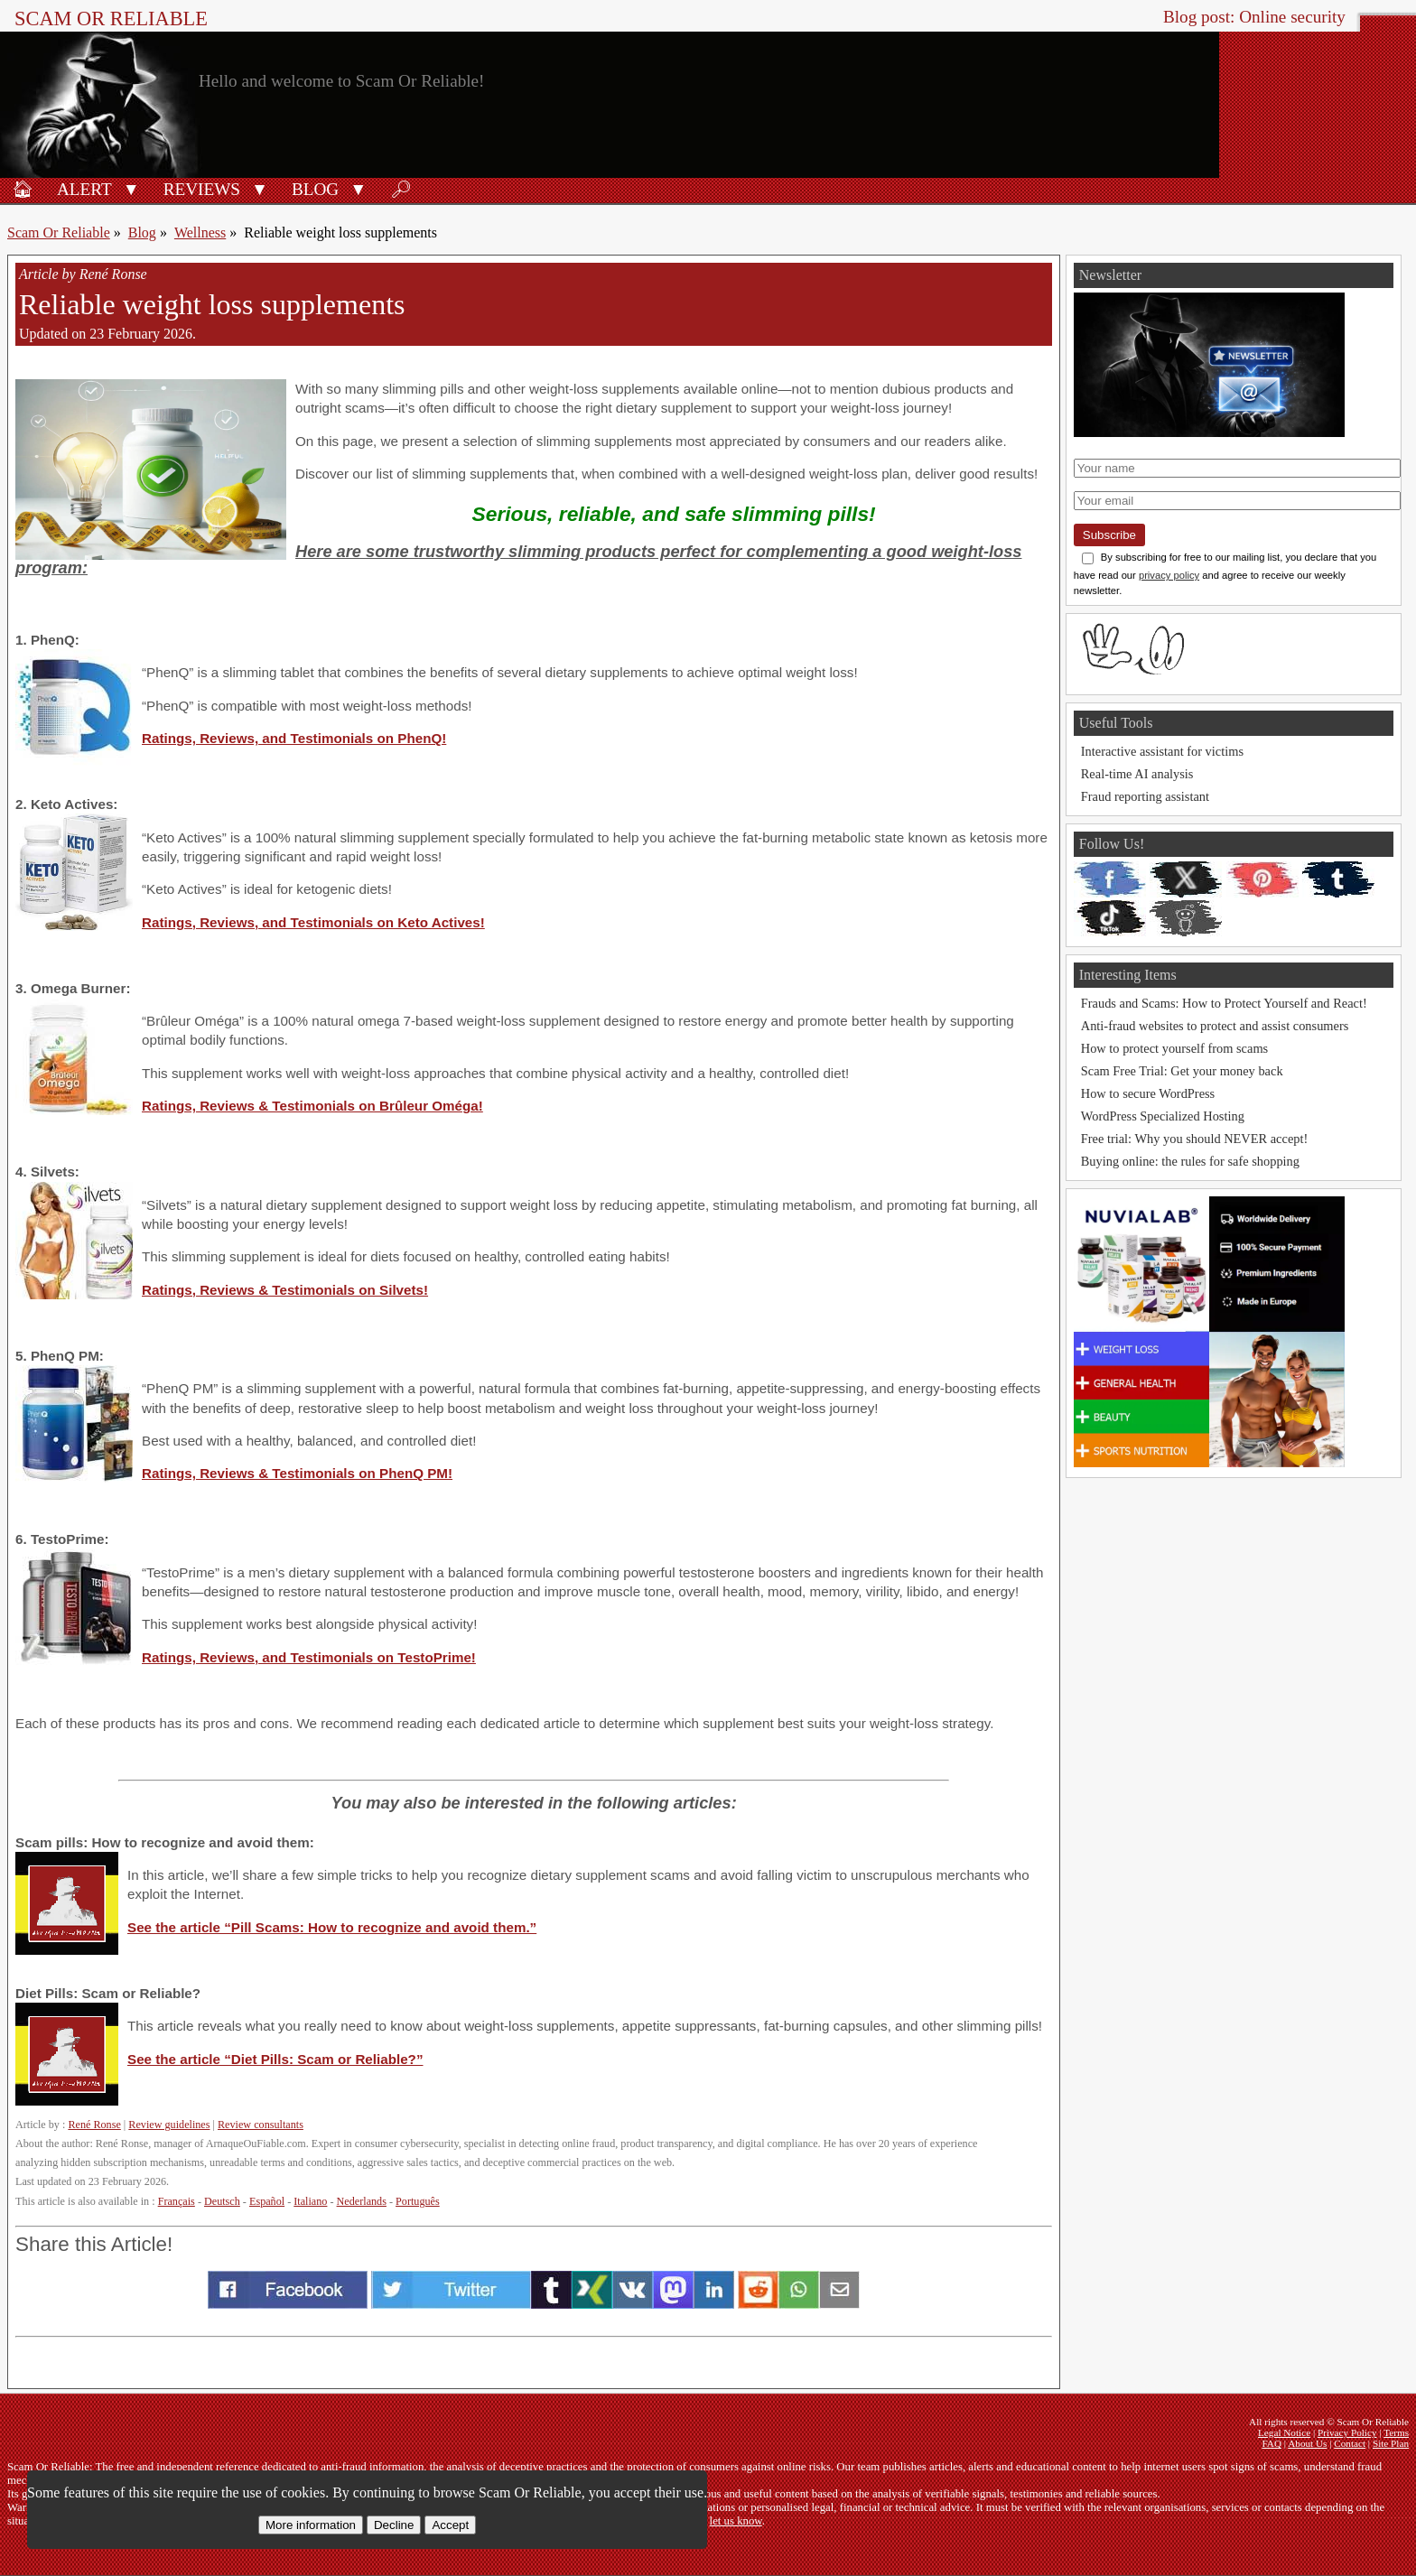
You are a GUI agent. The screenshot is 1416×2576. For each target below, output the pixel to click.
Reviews (201, 189)
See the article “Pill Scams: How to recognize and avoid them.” (331, 1927)
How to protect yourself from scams (1174, 1048)
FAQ (1271, 2443)
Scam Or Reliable (111, 18)
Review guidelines (169, 2124)
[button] (131, 188)
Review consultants (260, 2124)
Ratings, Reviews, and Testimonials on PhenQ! (294, 738)
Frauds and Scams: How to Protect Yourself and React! (1224, 1003)
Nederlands (362, 2201)
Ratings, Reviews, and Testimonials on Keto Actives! (313, 922)
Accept (450, 2525)
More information (311, 2525)
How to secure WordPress (1148, 1093)
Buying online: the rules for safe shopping (1190, 1161)
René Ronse (94, 2124)
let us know (736, 2521)
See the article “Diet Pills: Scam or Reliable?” (275, 2059)
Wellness (200, 232)
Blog (315, 189)
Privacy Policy (1347, 2432)
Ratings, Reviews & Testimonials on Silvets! (285, 1289)
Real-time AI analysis (1137, 774)
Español (266, 2201)
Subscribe (1109, 535)
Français (176, 2201)
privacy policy (1169, 575)
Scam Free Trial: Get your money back (1182, 1071)
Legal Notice (1284, 2432)
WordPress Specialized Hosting (1162, 1116)
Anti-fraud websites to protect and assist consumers (1215, 1025)
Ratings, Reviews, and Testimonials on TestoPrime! (309, 1657)
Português (418, 2201)
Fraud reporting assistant (1145, 796)
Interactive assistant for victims (1162, 751)
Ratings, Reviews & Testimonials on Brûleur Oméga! (312, 1105)
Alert (84, 189)
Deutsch (222, 2201)
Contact (1349, 2443)
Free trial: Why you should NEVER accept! (1195, 1138)
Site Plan (1391, 2443)
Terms (1396, 2432)
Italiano (310, 2201)
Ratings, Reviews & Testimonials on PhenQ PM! (297, 1473)
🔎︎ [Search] (401, 189)
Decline (394, 2525)
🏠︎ (22, 189)
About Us (1307, 2443)
